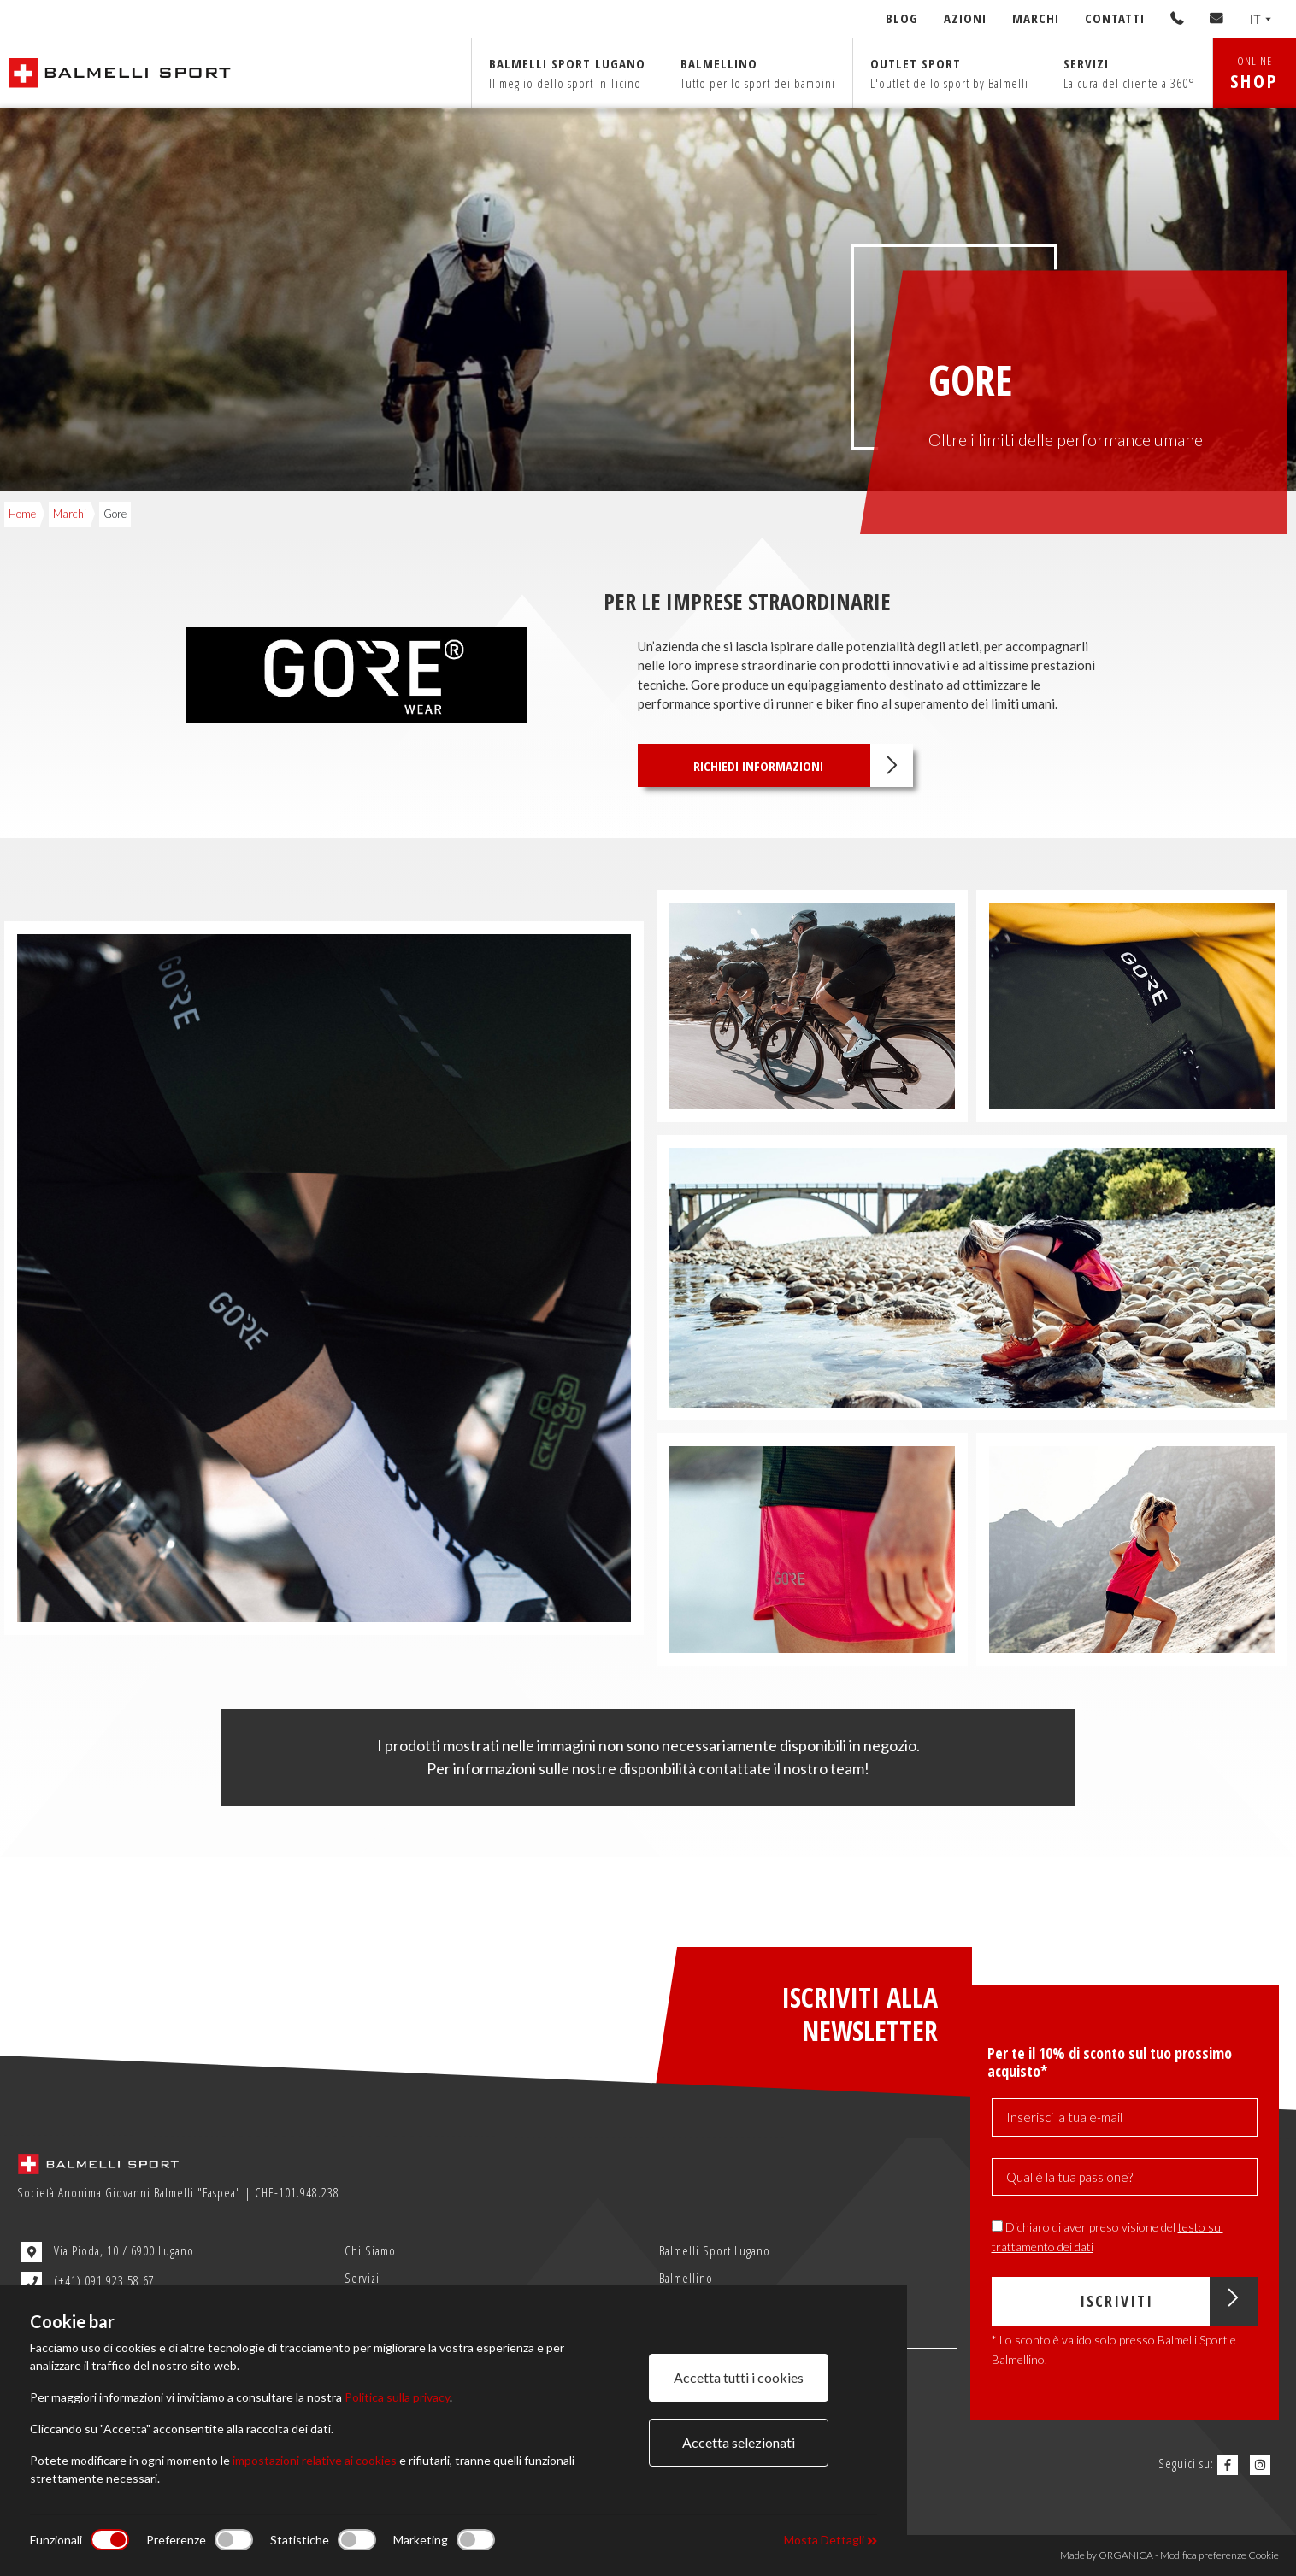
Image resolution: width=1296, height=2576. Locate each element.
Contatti (1115, 17)
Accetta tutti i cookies (739, 2377)
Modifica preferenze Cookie (1219, 2555)
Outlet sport (949, 73)
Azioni (965, 17)
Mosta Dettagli (830, 2539)
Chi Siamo (370, 2250)
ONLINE (1254, 73)
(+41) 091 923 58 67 (88, 2282)
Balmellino (757, 73)
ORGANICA (1126, 2555)
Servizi (1129, 73)
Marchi (1035, 17)
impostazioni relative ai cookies (315, 2460)
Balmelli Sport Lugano (714, 2250)
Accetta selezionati (738, 2442)
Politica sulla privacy (397, 2397)
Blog (902, 17)
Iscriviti (1168, 2301)
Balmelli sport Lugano (567, 73)
